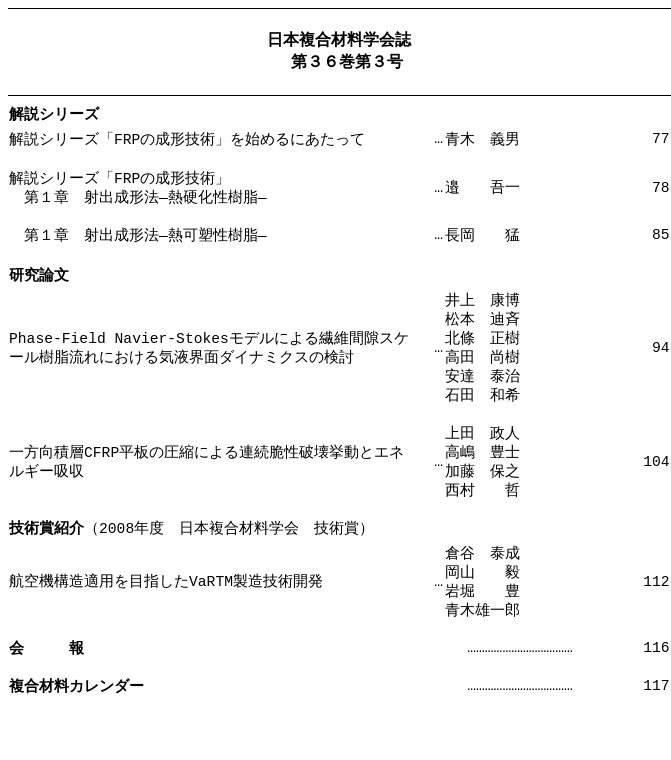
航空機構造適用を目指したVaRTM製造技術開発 (166, 629)
